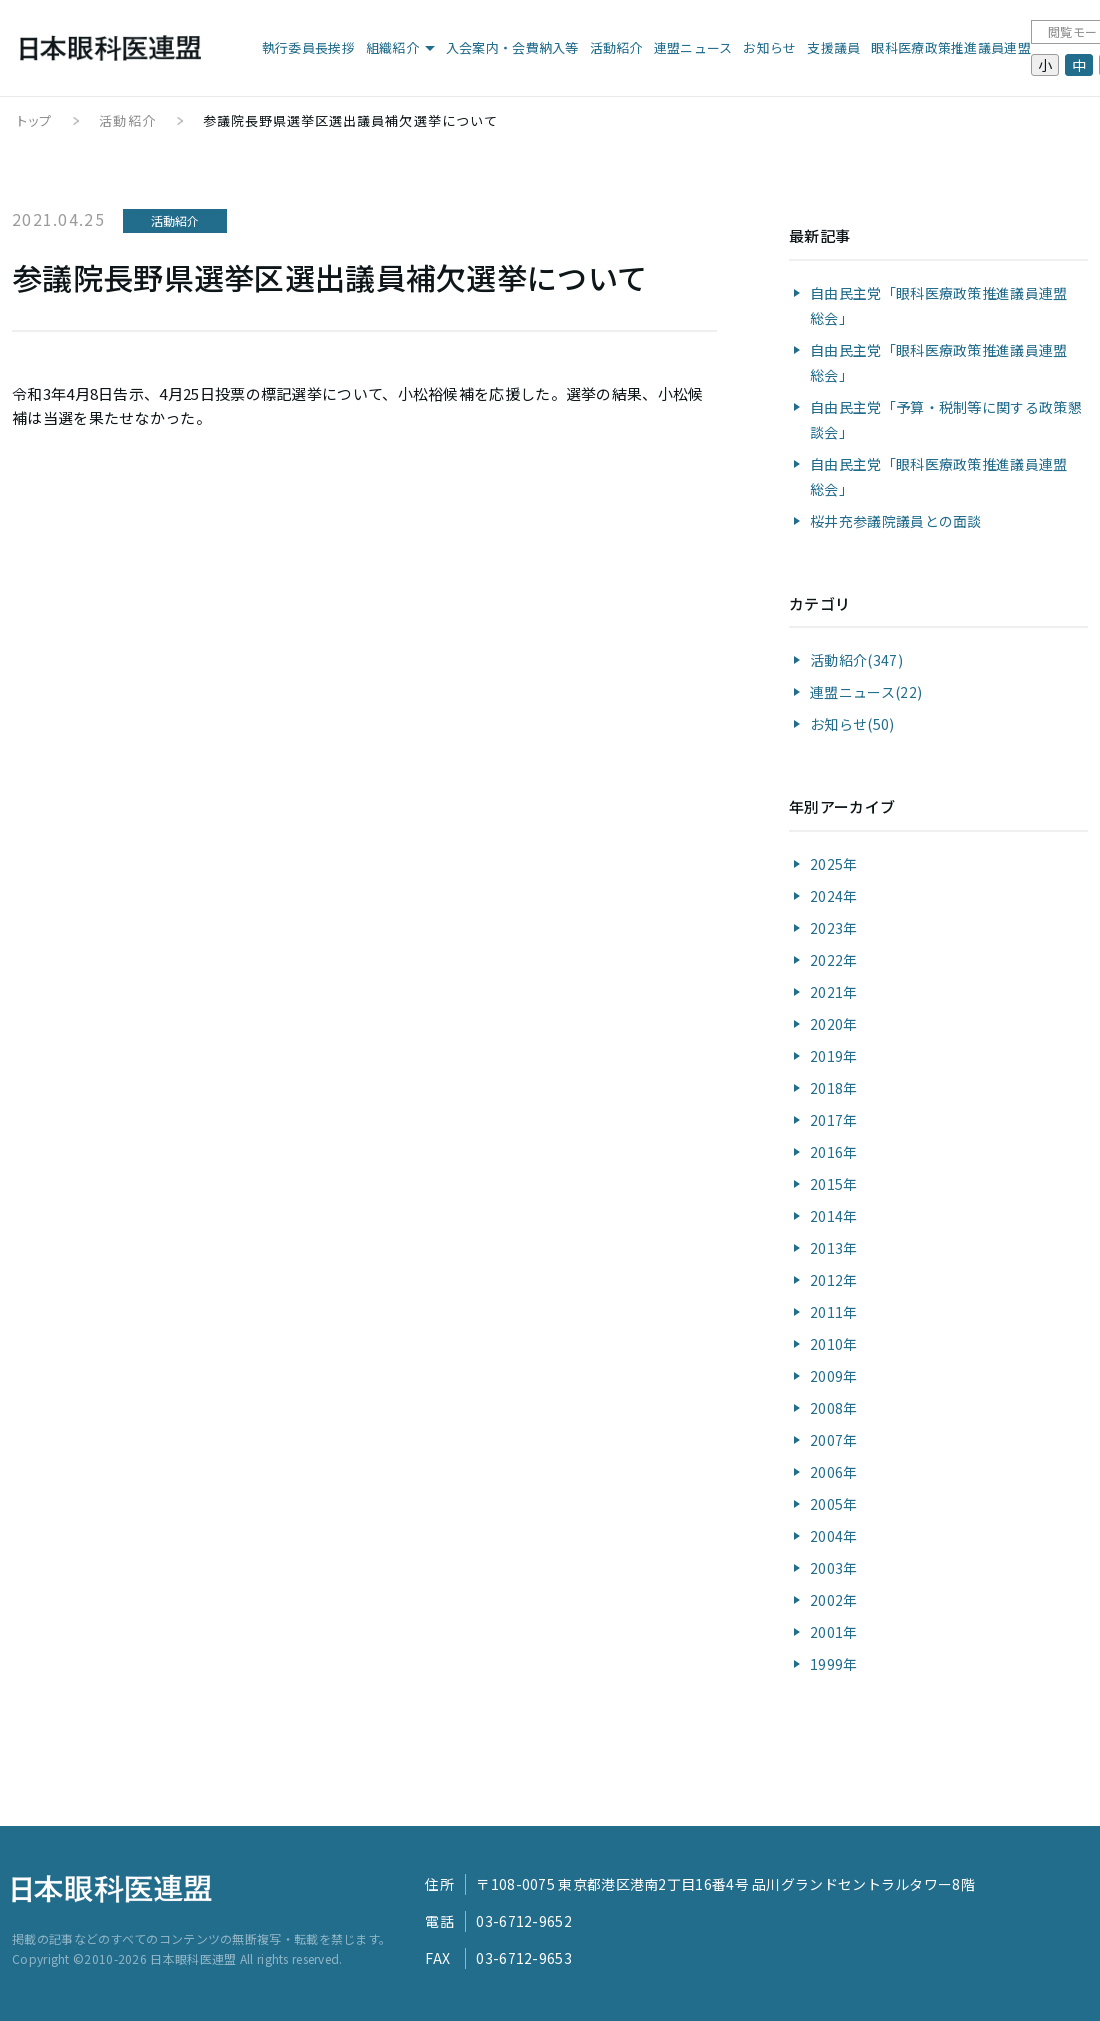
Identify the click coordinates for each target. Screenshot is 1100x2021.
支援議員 (833, 47)
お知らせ (769, 47)
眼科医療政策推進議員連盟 (951, 47)
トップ (34, 120)
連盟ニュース (693, 47)
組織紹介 (392, 47)
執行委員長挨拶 (308, 47)
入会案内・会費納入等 (512, 47)
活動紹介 (616, 47)
